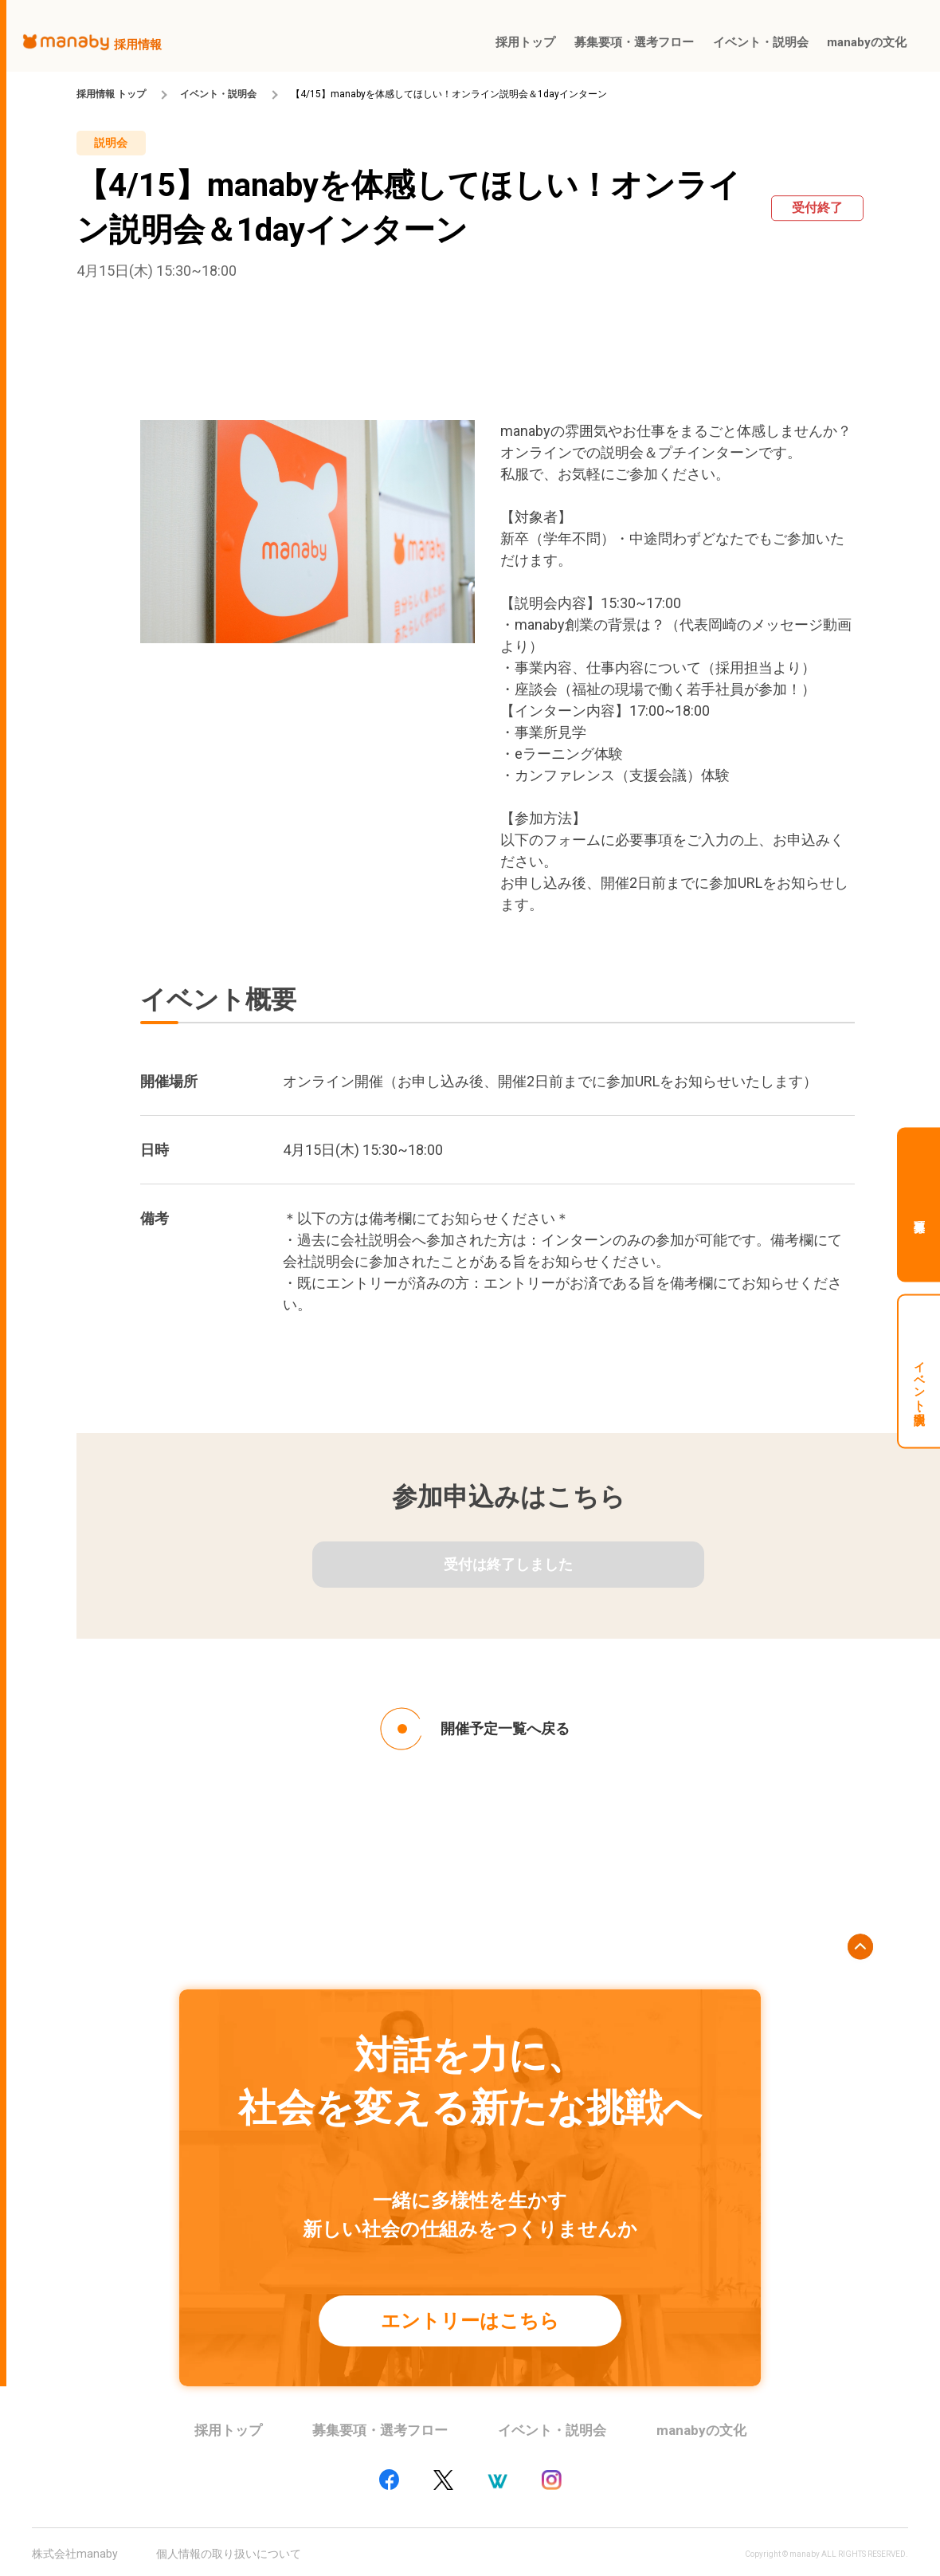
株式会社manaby (75, 2553)
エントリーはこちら (470, 2321)
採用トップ (228, 2430)
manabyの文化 (701, 2430)
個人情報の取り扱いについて (228, 2553)
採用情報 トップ (111, 94)
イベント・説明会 (218, 94)
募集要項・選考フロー (380, 2430)
